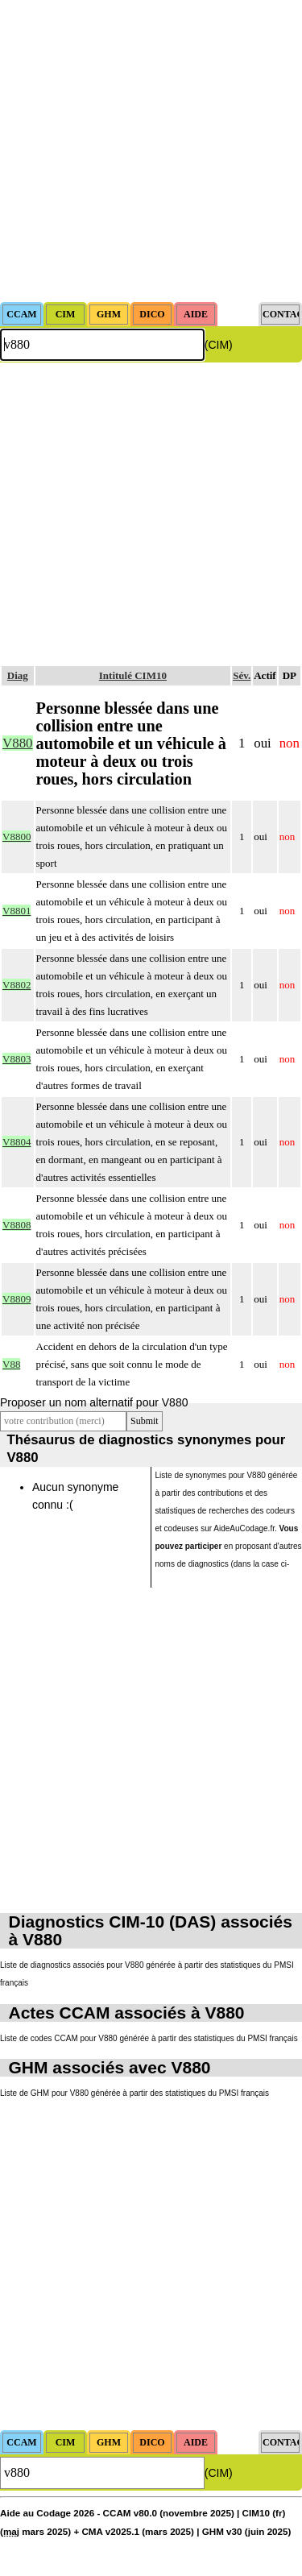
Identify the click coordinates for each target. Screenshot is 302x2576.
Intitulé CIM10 (133, 675)
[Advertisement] (151, 151)
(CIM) (219, 344)
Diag (17, 675)
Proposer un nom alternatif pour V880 (94, 1402)
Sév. (241, 675)
